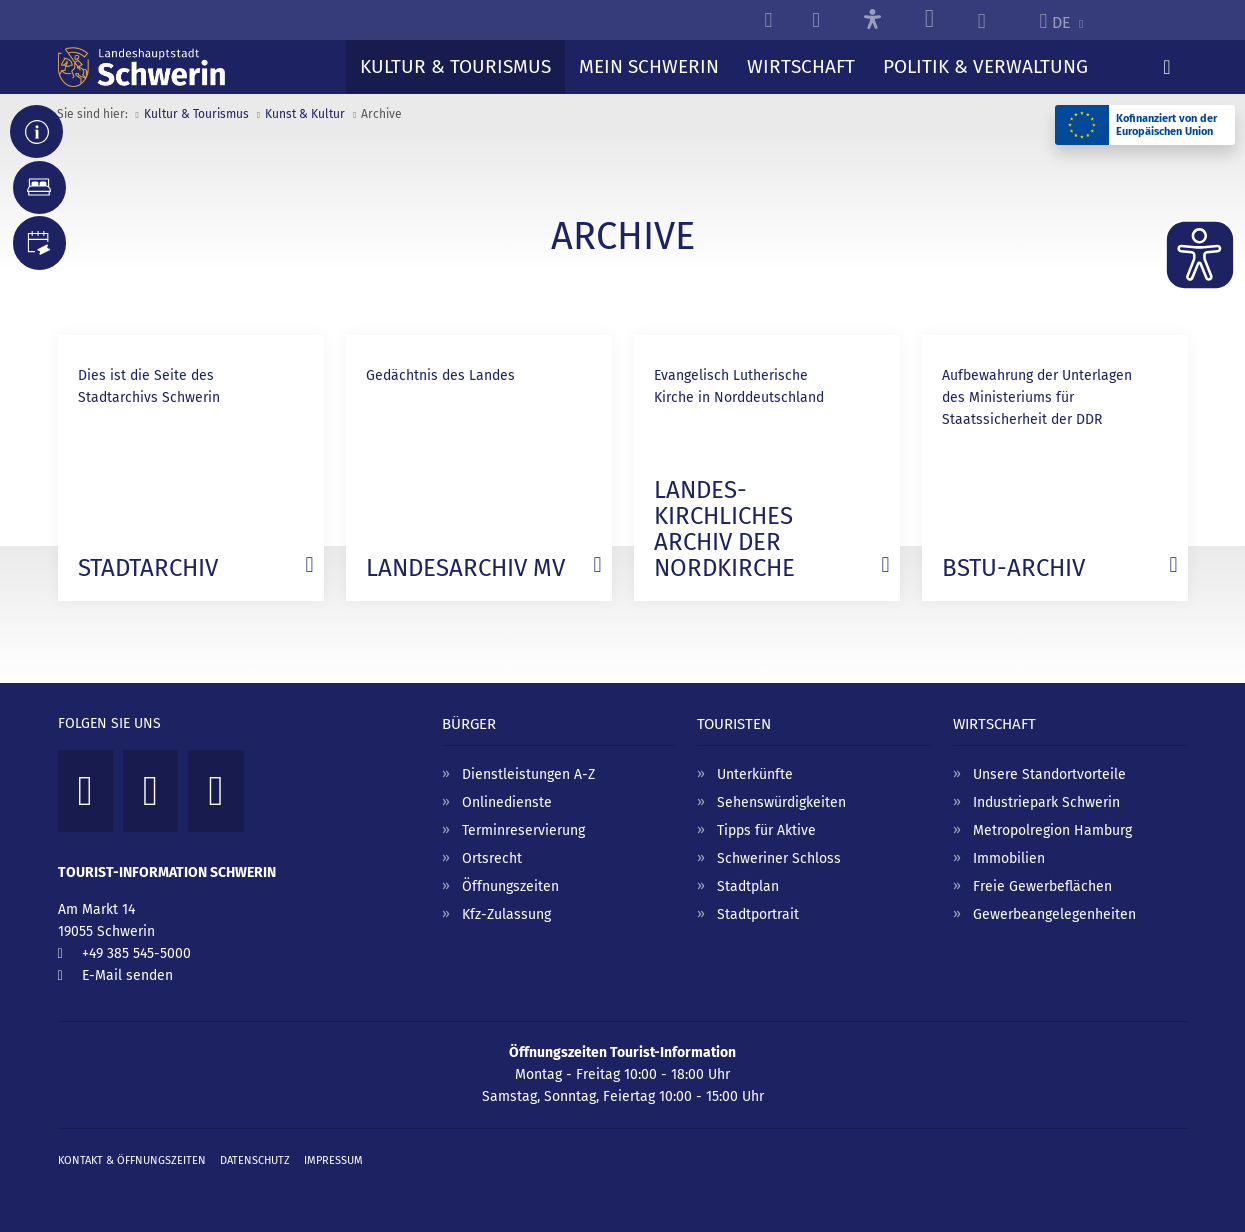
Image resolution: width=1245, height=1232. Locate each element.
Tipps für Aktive (766, 830)
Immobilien (1009, 858)
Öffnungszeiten (510, 886)
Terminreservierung (523, 830)
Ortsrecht (492, 858)
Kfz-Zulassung (506, 914)
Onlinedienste (507, 802)
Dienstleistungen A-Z (528, 774)
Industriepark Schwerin (1046, 802)
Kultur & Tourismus (196, 114)
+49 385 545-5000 (136, 953)
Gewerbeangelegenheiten (1054, 914)
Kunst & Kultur (305, 114)
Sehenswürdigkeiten (781, 802)
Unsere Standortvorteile (1049, 774)
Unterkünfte (755, 774)
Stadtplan (748, 886)
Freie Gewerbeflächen (1042, 886)
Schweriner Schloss (779, 858)
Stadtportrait (758, 914)
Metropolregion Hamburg (1052, 830)
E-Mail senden (127, 975)
